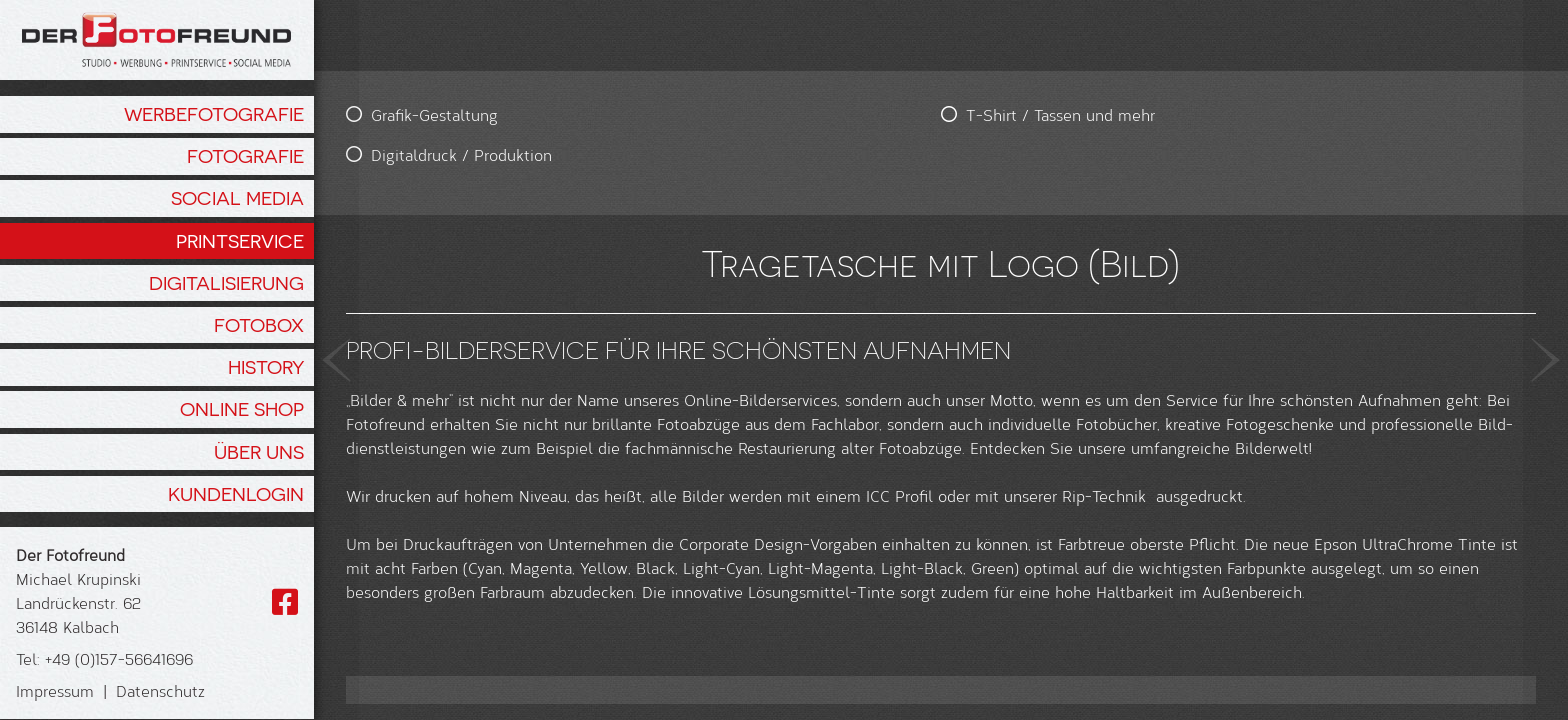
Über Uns (259, 452)
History (266, 367)
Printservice (240, 241)
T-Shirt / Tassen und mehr (746, 114)
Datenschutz (160, 690)
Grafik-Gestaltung (434, 114)
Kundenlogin (236, 494)
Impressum (55, 690)
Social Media (237, 198)
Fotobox (259, 325)
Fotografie (245, 156)
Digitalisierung (226, 283)
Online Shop (242, 409)
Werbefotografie (214, 114)
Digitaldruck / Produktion (461, 154)
